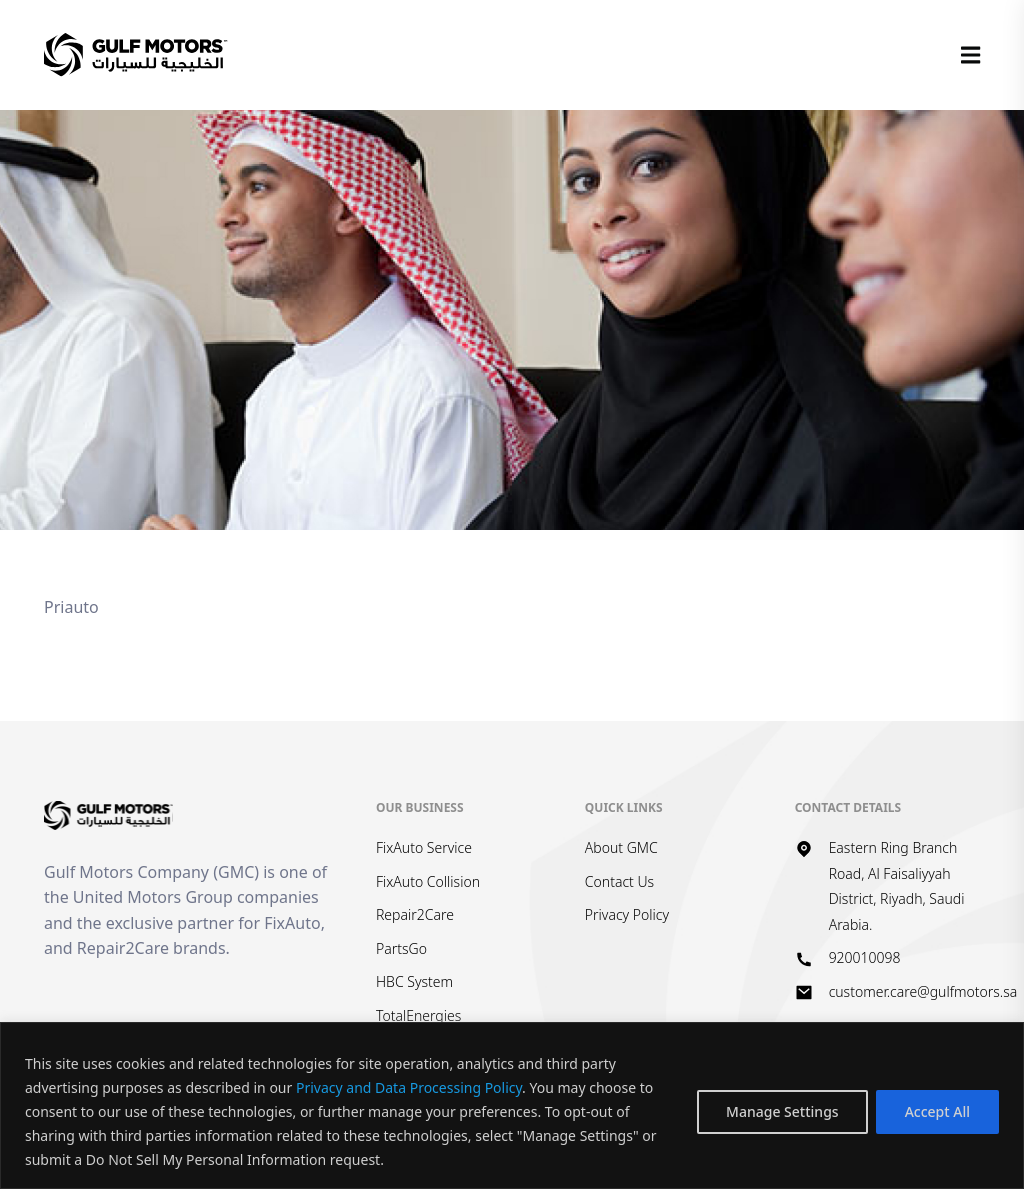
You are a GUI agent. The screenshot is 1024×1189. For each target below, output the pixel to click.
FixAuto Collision (428, 881)
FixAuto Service (424, 847)
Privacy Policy (627, 914)
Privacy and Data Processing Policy (409, 1087)
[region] (512, 1105)
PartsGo (401, 948)
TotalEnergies (418, 1015)
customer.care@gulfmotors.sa (923, 991)
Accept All (937, 1111)
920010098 (865, 957)
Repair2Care (415, 914)
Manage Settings (782, 1111)
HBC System (414, 981)
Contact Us (619, 881)
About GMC (621, 847)
